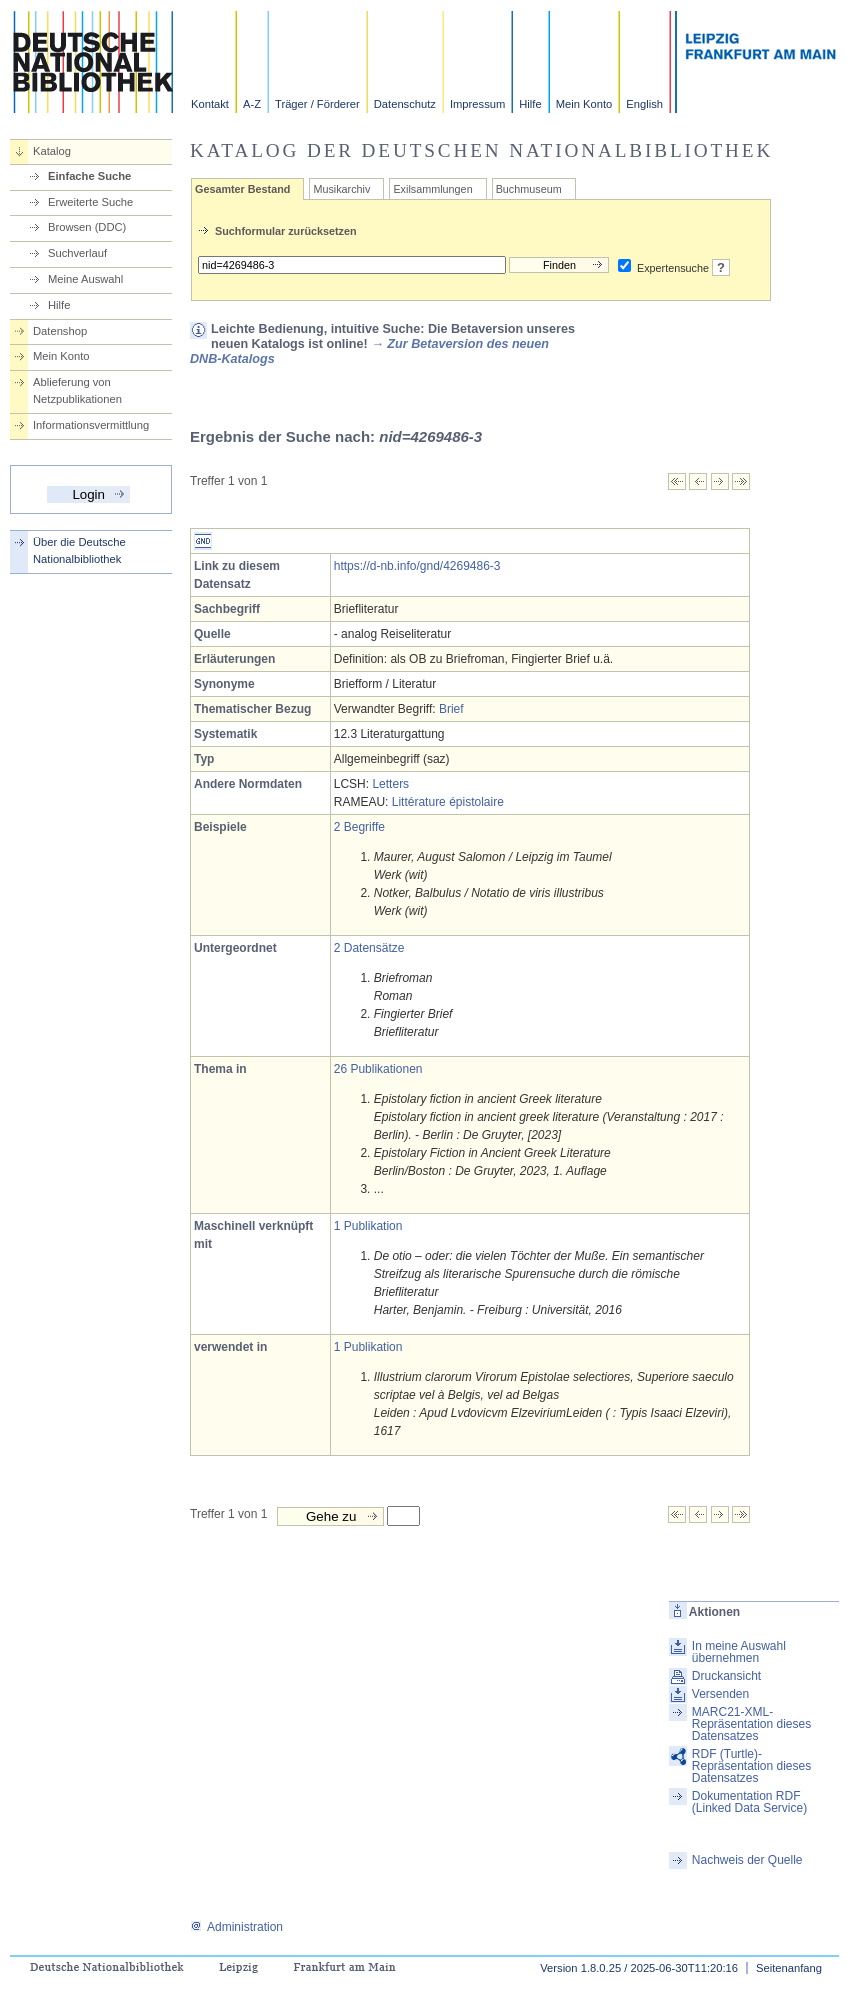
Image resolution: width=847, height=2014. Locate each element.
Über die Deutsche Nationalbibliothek (79, 550)
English (644, 104)
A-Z (252, 104)
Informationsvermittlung (91, 425)
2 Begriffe (359, 827)
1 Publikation (368, 1226)
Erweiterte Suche (90, 202)
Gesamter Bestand (242, 189)
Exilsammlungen (432, 189)
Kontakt (210, 104)
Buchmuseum (529, 189)
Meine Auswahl (85, 279)
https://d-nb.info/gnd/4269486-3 (417, 566)
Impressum (477, 104)
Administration (236, 1927)
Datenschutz (405, 104)
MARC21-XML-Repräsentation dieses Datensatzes (751, 1724)
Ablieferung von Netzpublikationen (77, 390)
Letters (390, 784)
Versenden (720, 1694)
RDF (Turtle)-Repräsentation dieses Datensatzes (751, 1766)
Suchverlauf (77, 253)
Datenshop (60, 331)
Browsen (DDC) (87, 227)
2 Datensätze (369, 948)
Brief (451, 709)
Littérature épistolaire (448, 802)
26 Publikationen (378, 1069)
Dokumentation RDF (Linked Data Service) (749, 1802)
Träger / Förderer (317, 104)
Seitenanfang (789, 1968)
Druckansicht (726, 1676)
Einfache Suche (89, 176)
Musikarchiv (341, 189)
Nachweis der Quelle (747, 1860)
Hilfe (530, 104)
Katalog (52, 151)
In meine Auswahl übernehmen (739, 1652)
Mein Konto (584, 104)
